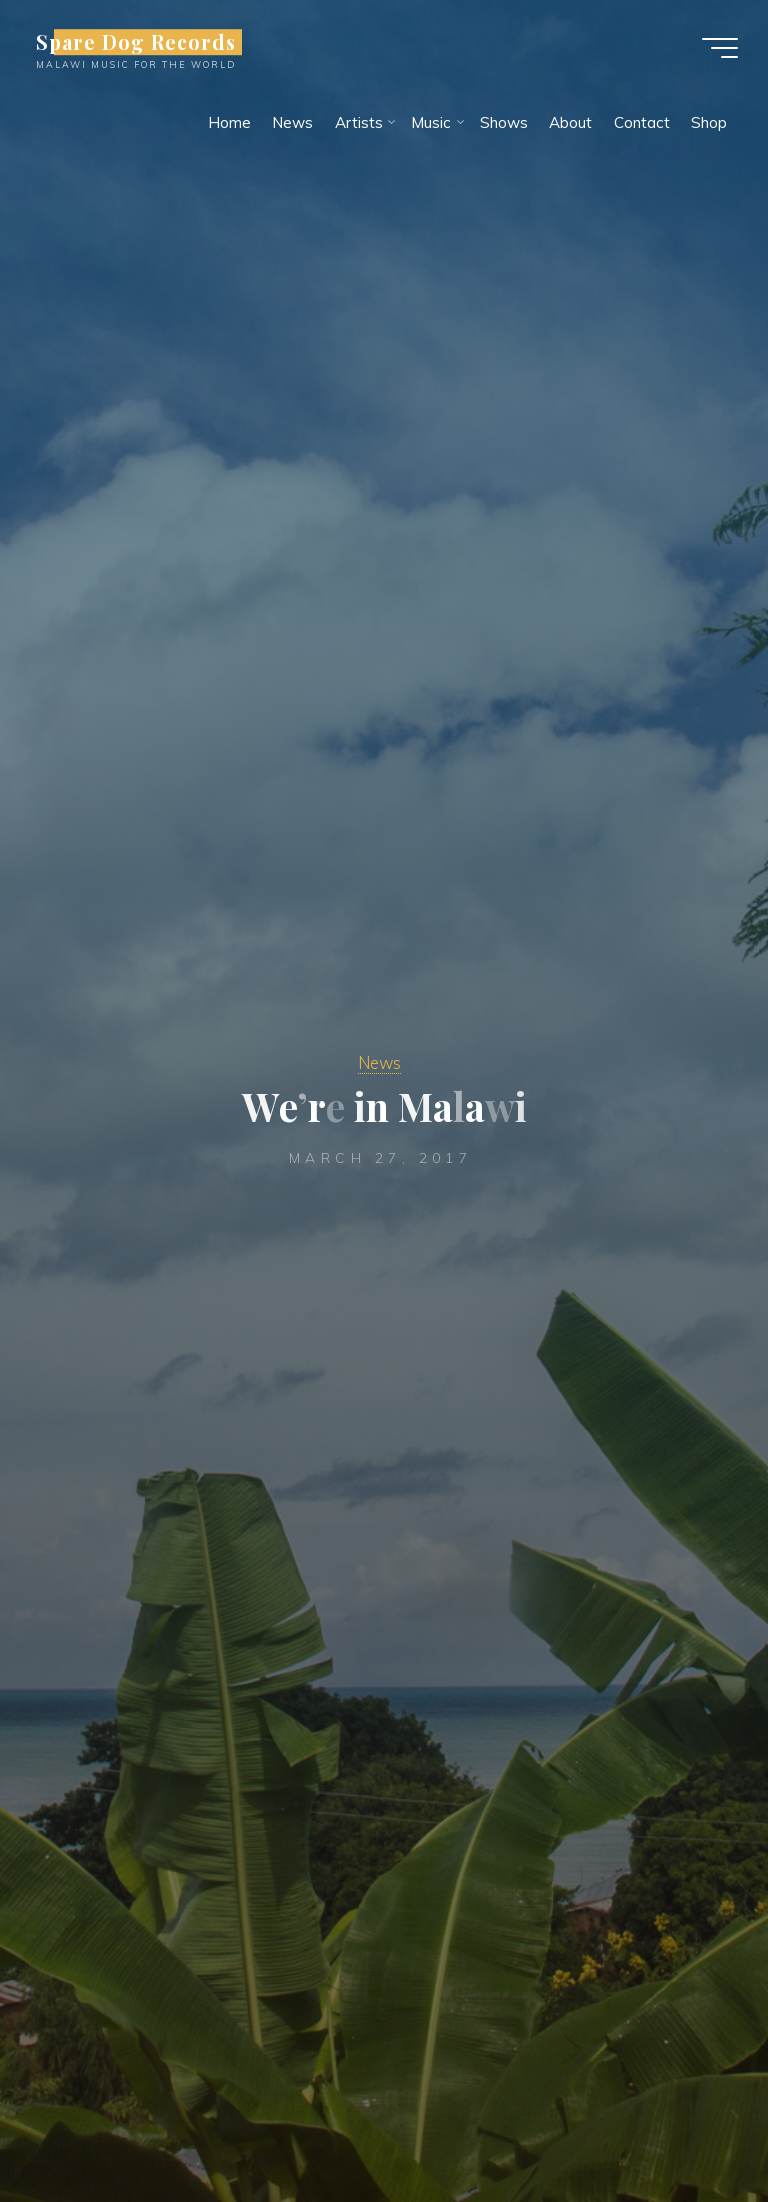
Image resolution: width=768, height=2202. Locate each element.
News (379, 1062)
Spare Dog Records (136, 42)
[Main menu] (720, 48)
